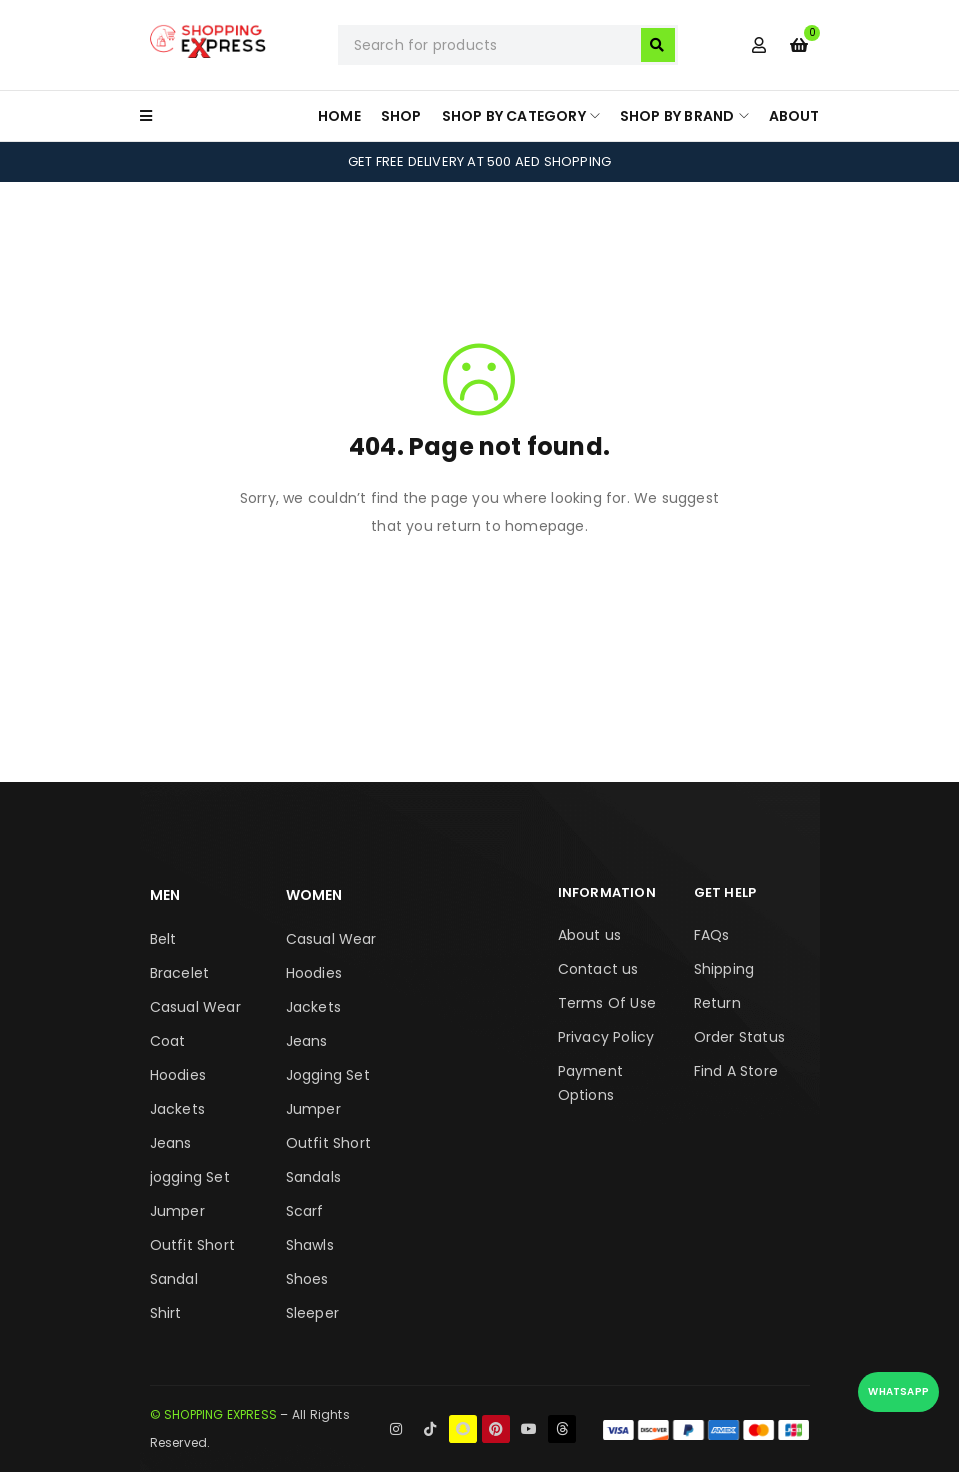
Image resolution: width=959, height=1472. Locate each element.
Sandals (313, 1177)
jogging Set (190, 1177)
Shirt (166, 1313)
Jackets (177, 1109)
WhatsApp (898, 1391)
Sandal (174, 1279)
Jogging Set (328, 1075)
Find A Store (736, 1071)
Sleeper (312, 1313)
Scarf (305, 1211)
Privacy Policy (606, 1037)
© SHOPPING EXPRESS (214, 1414)
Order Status (739, 1037)
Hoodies (178, 1075)
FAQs (712, 935)
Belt (163, 939)
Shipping (724, 969)
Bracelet (180, 973)
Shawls (310, 1245)
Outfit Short (192, 1245)
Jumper (177, 1211)
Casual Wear (195, 1007)
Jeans (171, 1143)
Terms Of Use (607, 1003)
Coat (168, 1041)
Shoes (307, 1279)
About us (590, 935)
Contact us (598, 969)
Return (717, 1003)
